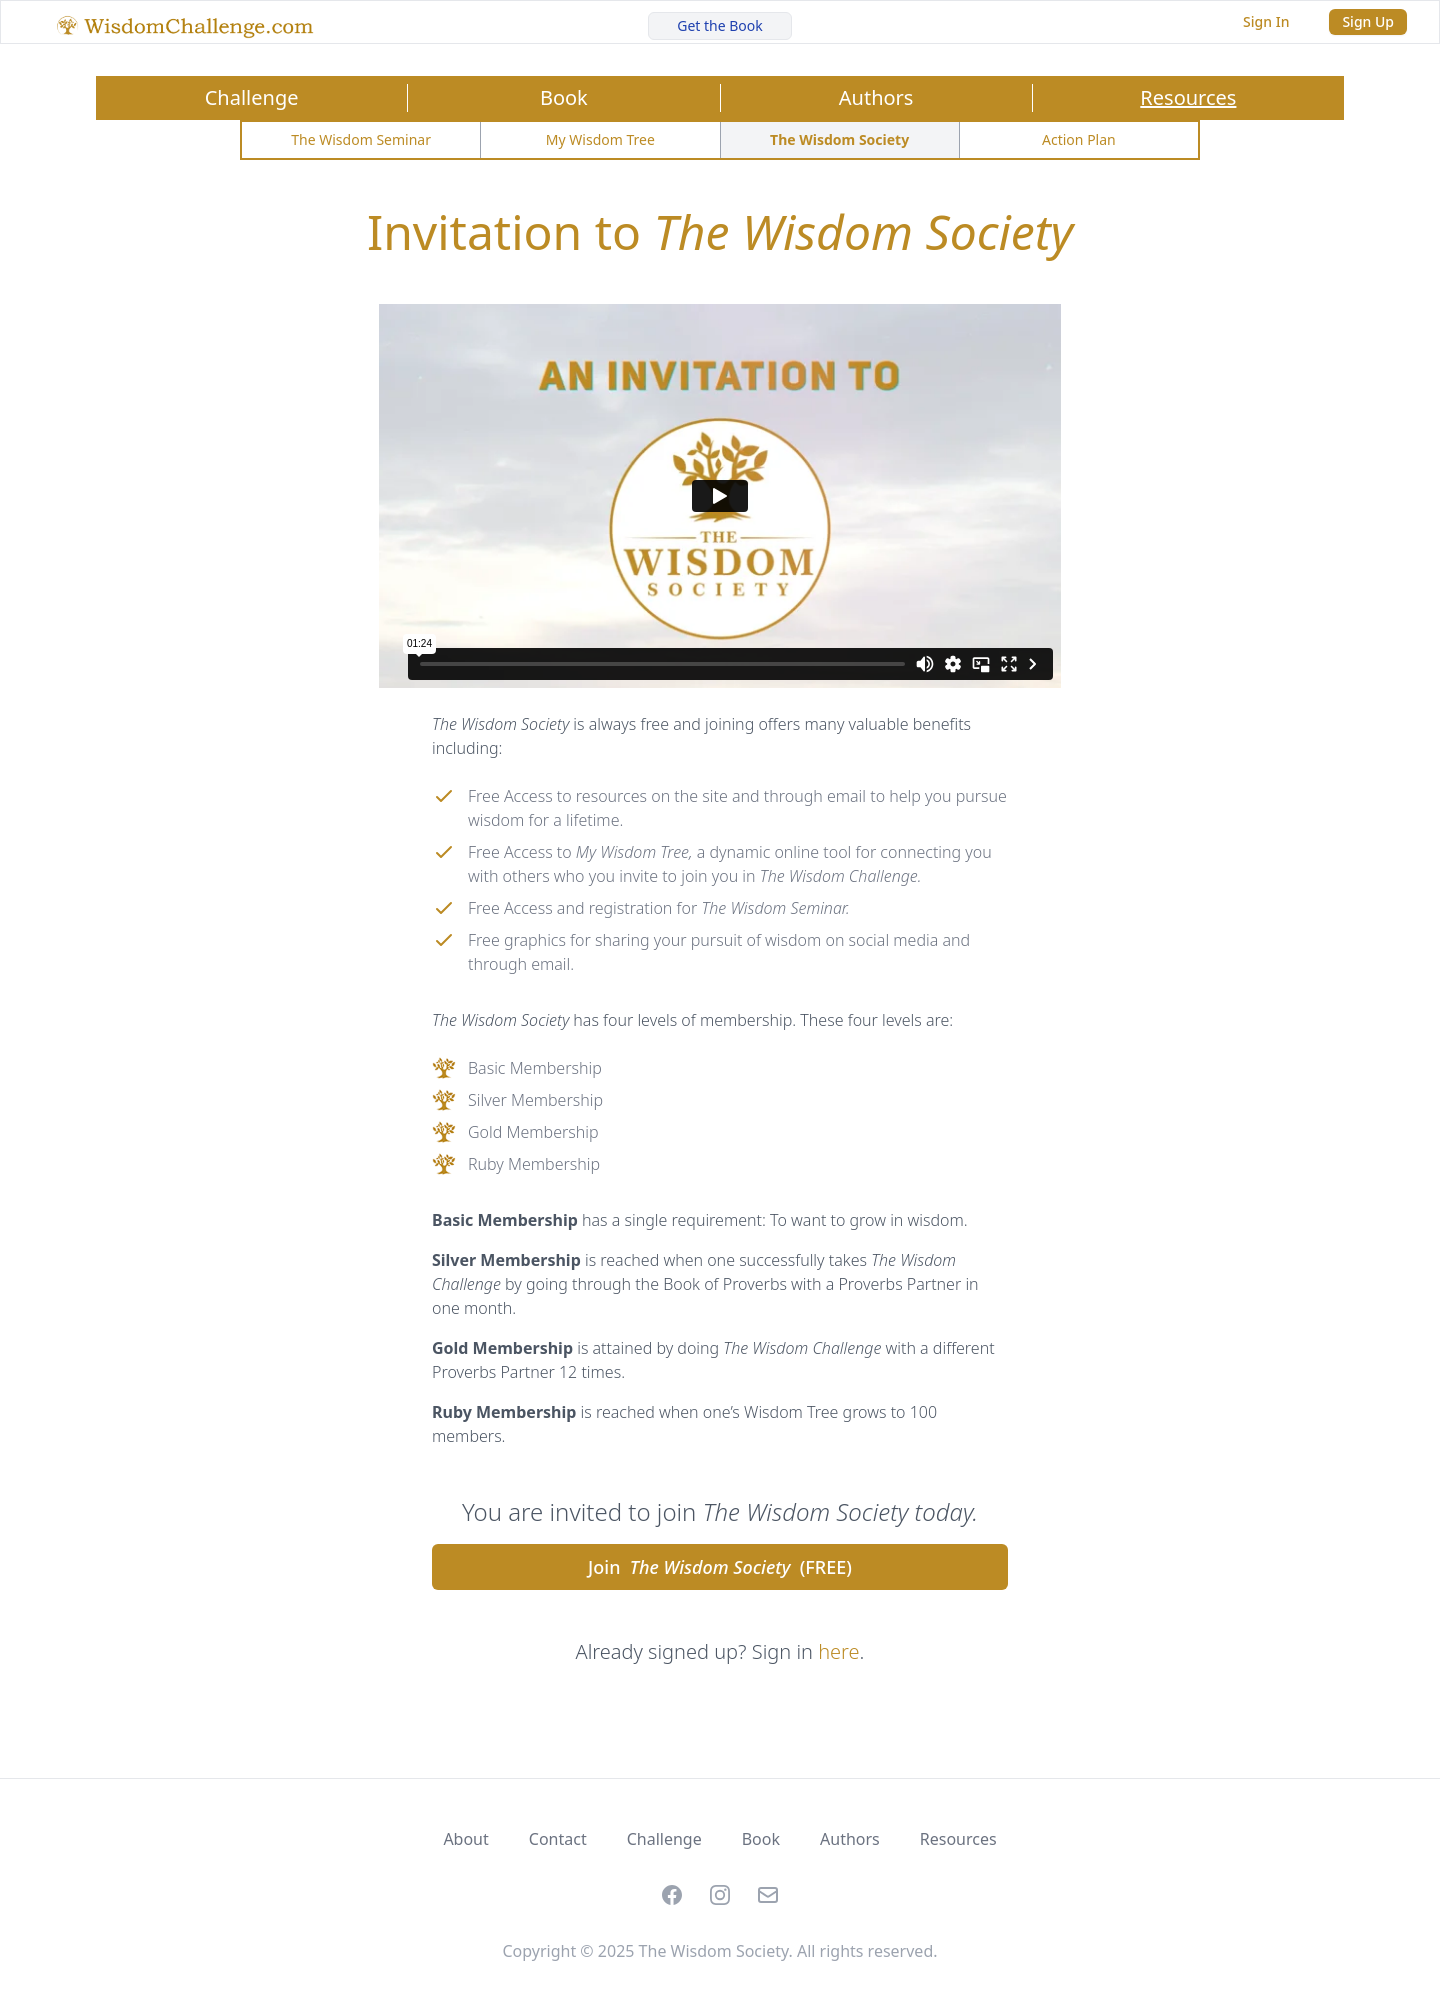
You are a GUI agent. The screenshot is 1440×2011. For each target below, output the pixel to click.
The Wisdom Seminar (361, 139)
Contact (558, 1839)
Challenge (252, 97)
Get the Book (720, 25)
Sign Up (1368, 21)
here (838, 1651)
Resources (1188, 97)
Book (564, 97)
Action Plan (1079, 139)
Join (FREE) (720, 1567)
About (465, 1839)
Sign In (1266, 21)
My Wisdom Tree (600, 139)
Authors (876, 97)
